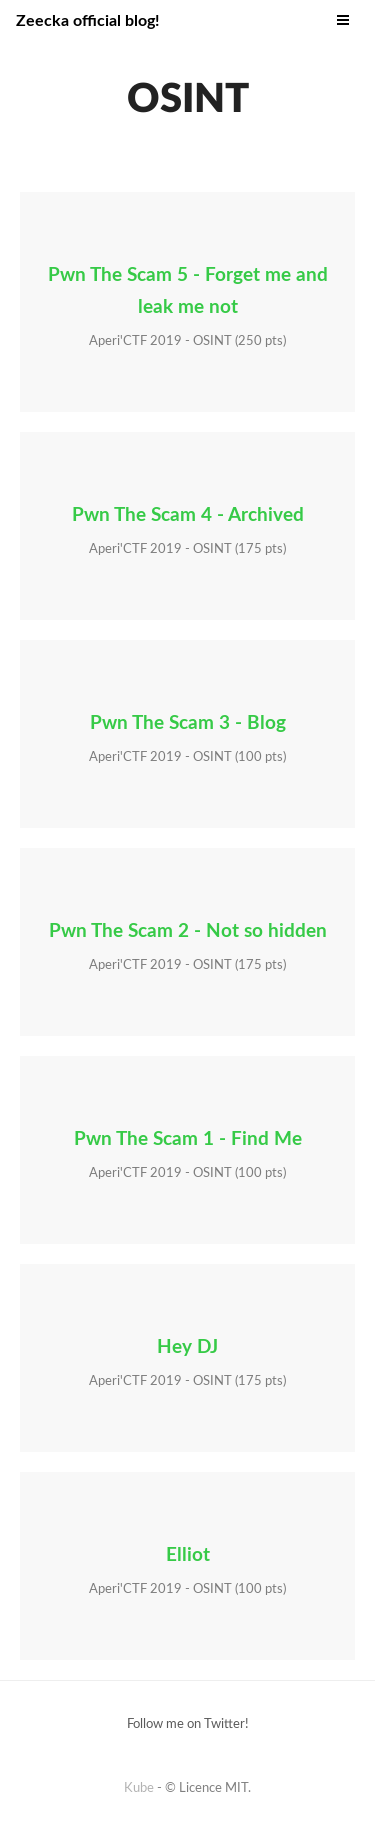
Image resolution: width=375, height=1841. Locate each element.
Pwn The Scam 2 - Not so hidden (188, 931)
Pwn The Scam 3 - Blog (188, 723)
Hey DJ (187, 1347)
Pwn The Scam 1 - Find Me (188, 1139)
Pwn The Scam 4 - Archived (188, 515)
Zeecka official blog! (88, 21)
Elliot (188, 1555)
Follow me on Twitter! (188, 1724)
